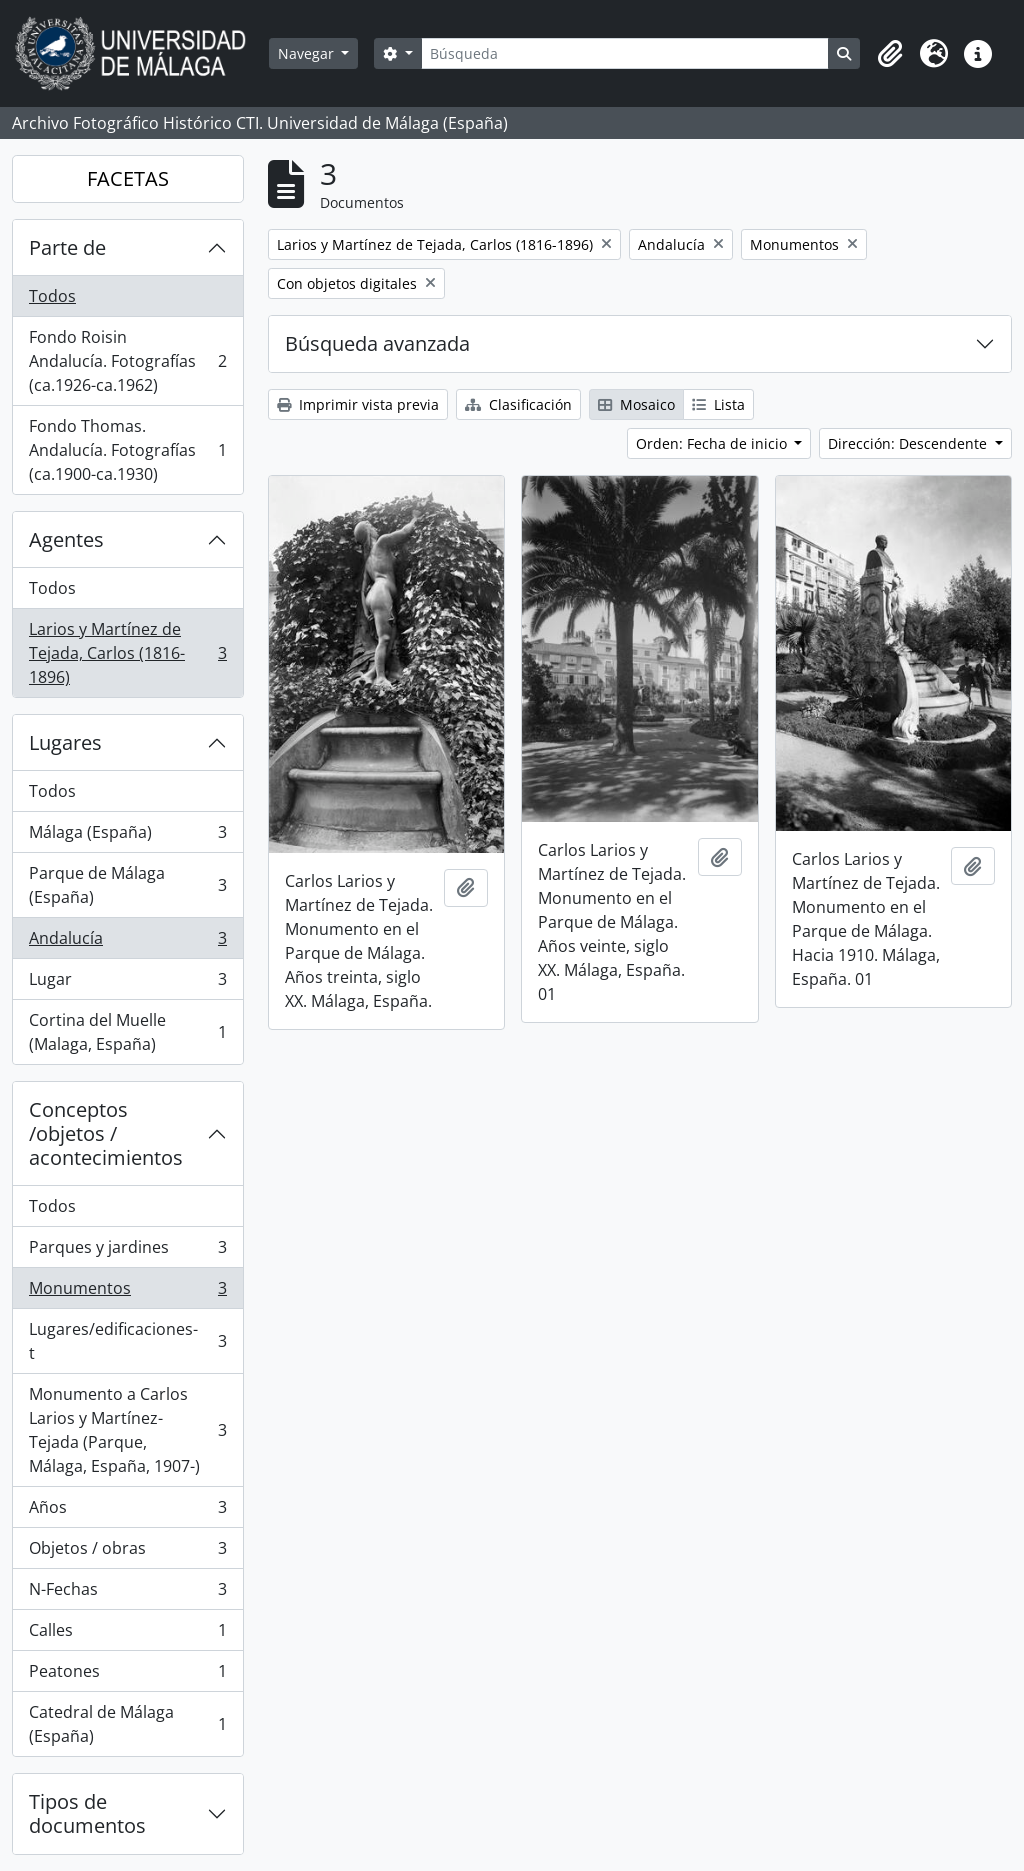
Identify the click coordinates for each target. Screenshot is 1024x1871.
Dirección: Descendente (909, 443)
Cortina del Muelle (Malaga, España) (127, 1032)
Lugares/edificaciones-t (127, 1341)
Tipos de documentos (87, 1813)
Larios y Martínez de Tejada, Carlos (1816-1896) (127, 653)
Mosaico (636, 404)
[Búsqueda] (625, 53)
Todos (52, 296)
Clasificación (518, 404)
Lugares (65, 742)
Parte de (67, 247)
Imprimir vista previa (358, 404)
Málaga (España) (127, 836)
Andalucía (127, 942)
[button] (890, 54)
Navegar (308, 53)
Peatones (127, 1675)
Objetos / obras (127, 1552)
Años (127, 1511)
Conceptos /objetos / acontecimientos (106, 1133)
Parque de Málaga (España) (127, 885)
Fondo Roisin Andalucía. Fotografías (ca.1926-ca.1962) (127, 361)
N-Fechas (127, 1593)
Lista (718, 404)
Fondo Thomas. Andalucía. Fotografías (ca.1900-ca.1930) (127, 450)
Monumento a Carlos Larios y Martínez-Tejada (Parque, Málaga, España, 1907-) (127, 1430)
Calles (127, 1634)
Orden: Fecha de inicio (713, 443)
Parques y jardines (127, 1251)
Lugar (127, 983)
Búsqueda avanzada (377, 343)
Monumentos (127, 1292)
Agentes (66, 539)
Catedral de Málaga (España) (127, 1724)
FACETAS (128, 178)
